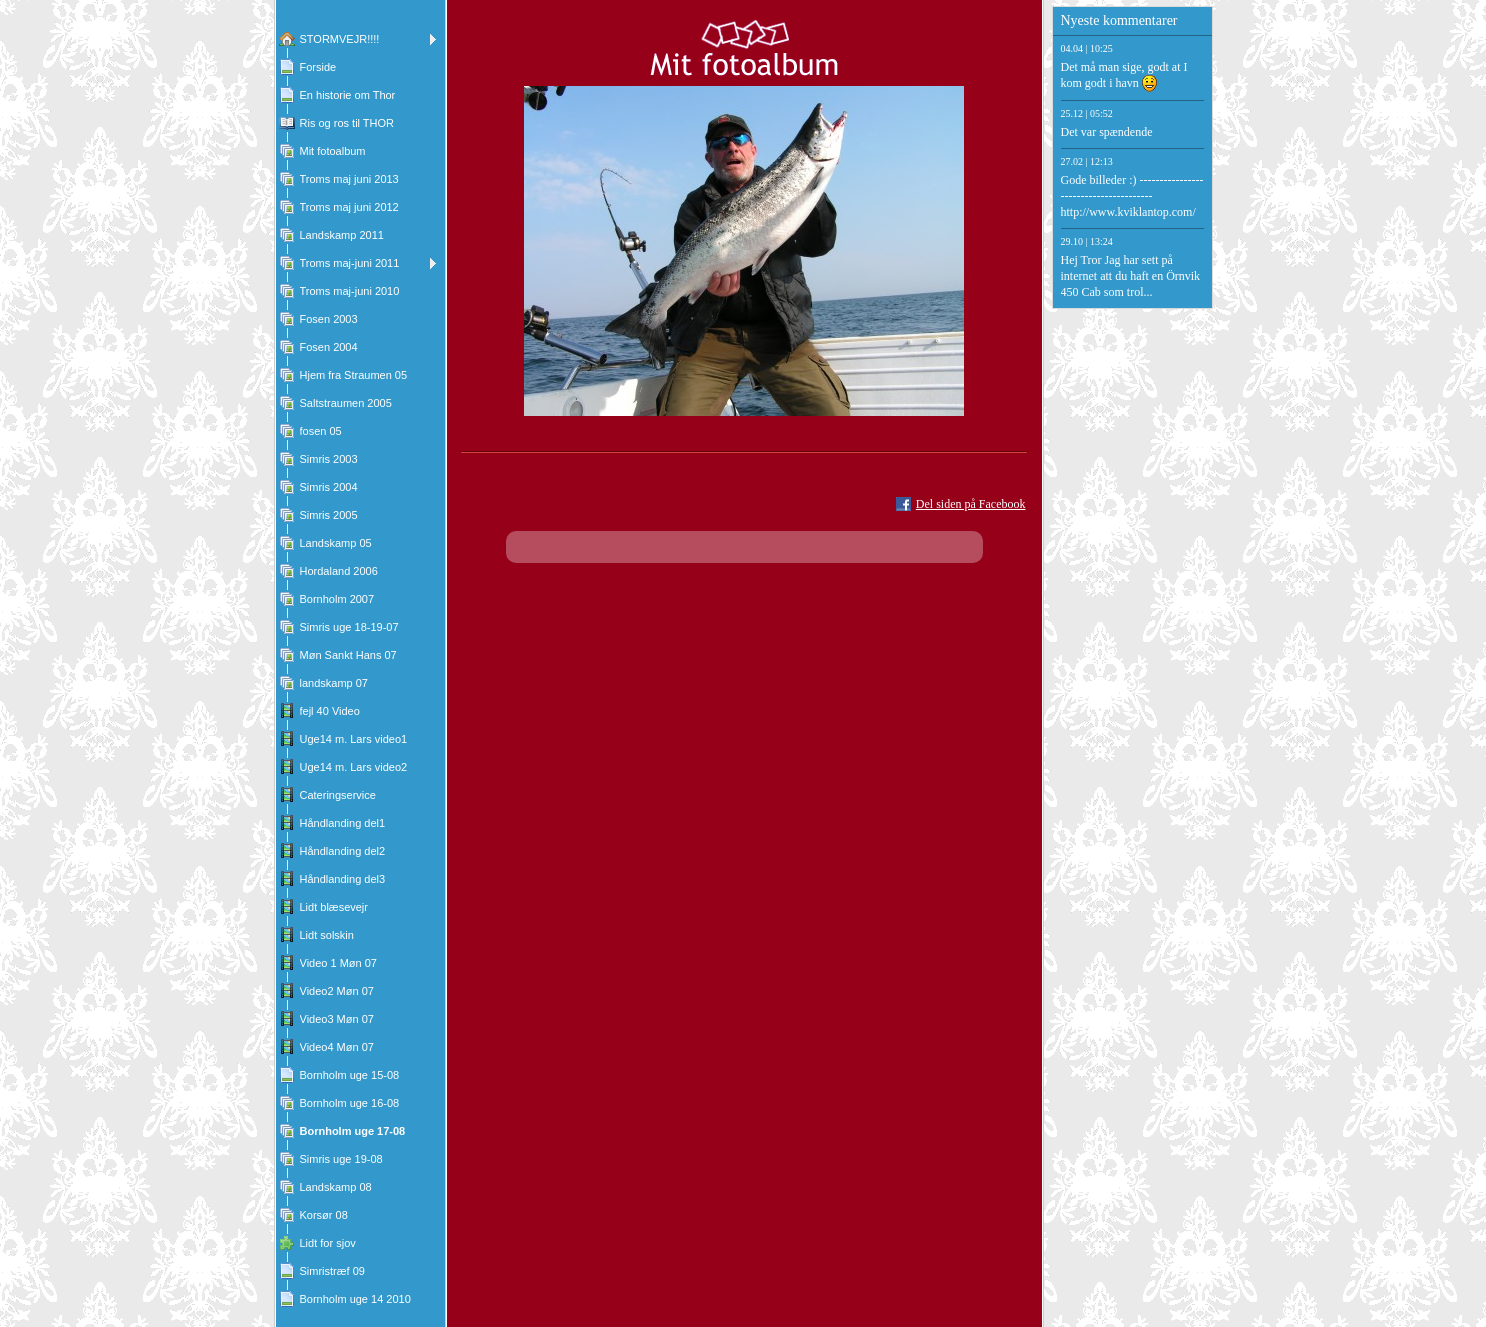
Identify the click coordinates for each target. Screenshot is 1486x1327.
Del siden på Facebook (971, 504)
